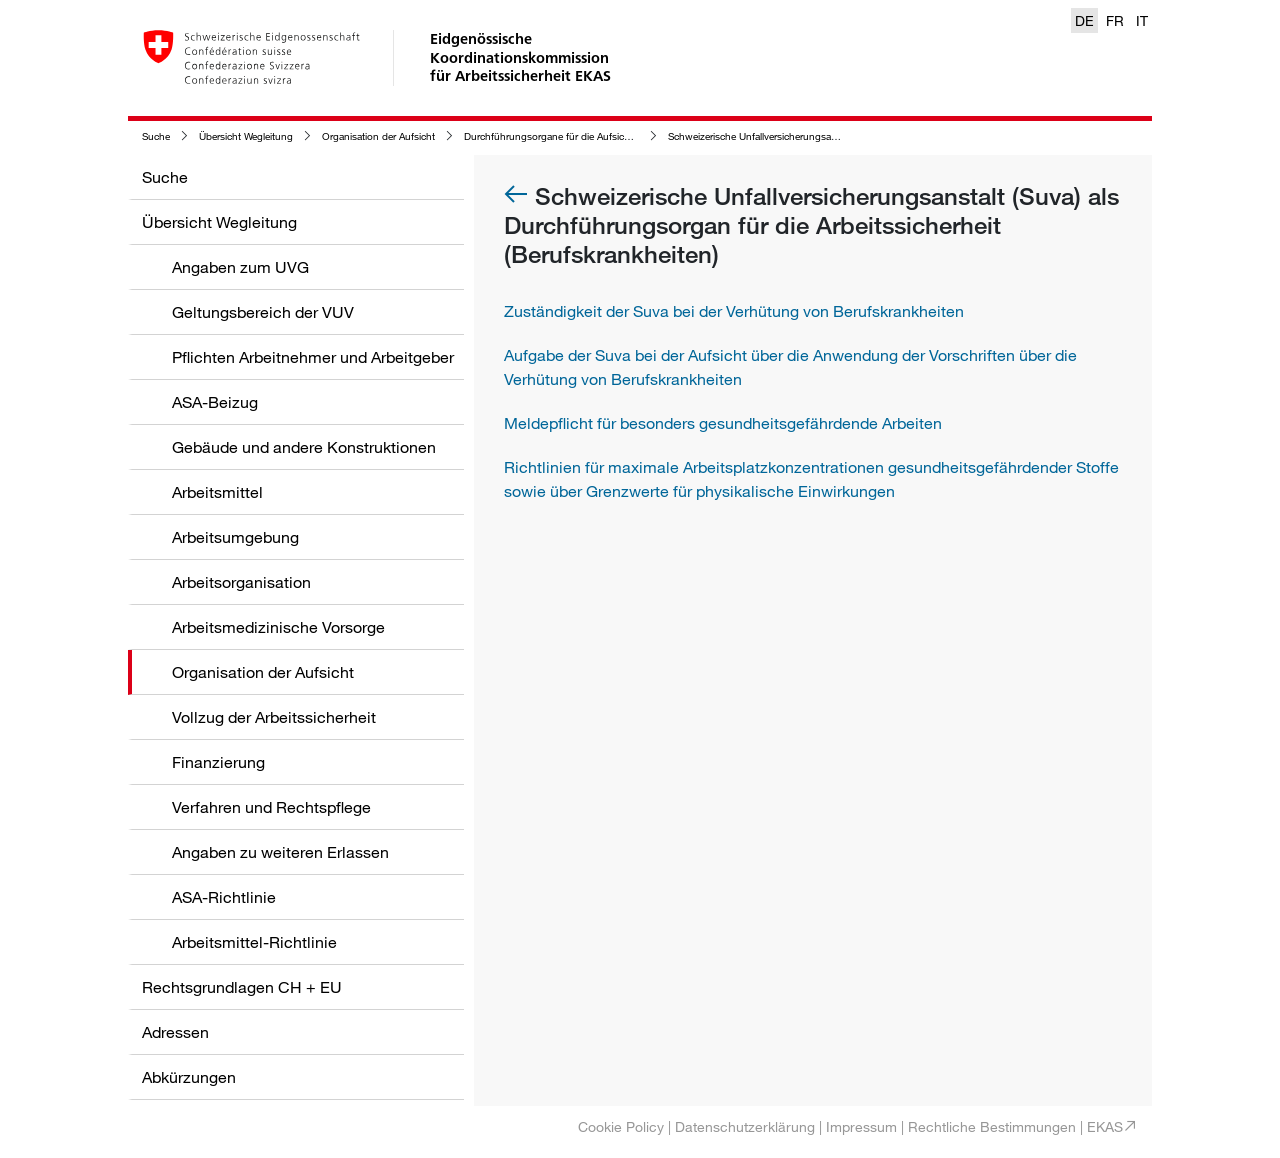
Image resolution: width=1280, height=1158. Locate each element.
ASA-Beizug (215, 402)
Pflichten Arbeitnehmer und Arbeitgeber (313, 357)
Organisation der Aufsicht (378, 136)
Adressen (175, 1032)
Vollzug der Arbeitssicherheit (274, 717)
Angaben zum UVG (240, 267)
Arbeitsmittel (217, 492)
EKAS (1105, 1126)
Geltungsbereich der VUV (263, 312)
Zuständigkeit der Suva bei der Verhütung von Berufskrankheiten (734, 311)
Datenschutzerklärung (745, 1126)
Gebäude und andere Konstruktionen (304, 447)
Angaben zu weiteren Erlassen (280, 852)
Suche (156, 136)
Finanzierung (218, 762)
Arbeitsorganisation (241, 582)
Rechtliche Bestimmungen (992, 1126)
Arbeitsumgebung (235, 537)
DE (1084, 20)
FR (1115, 20)
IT (1142, 20)
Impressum (861, 1126)
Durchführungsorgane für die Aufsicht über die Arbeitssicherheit (605, 136)
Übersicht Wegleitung (246, 136)
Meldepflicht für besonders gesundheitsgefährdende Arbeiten (723, 423)
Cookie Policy (621, 1126)
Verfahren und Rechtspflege (271, 807)
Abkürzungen (189, 1077)
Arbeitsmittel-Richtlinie (254, 942)
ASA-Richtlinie (224, 897)
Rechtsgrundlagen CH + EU (242, 987)
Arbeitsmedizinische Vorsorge (278, 627)
